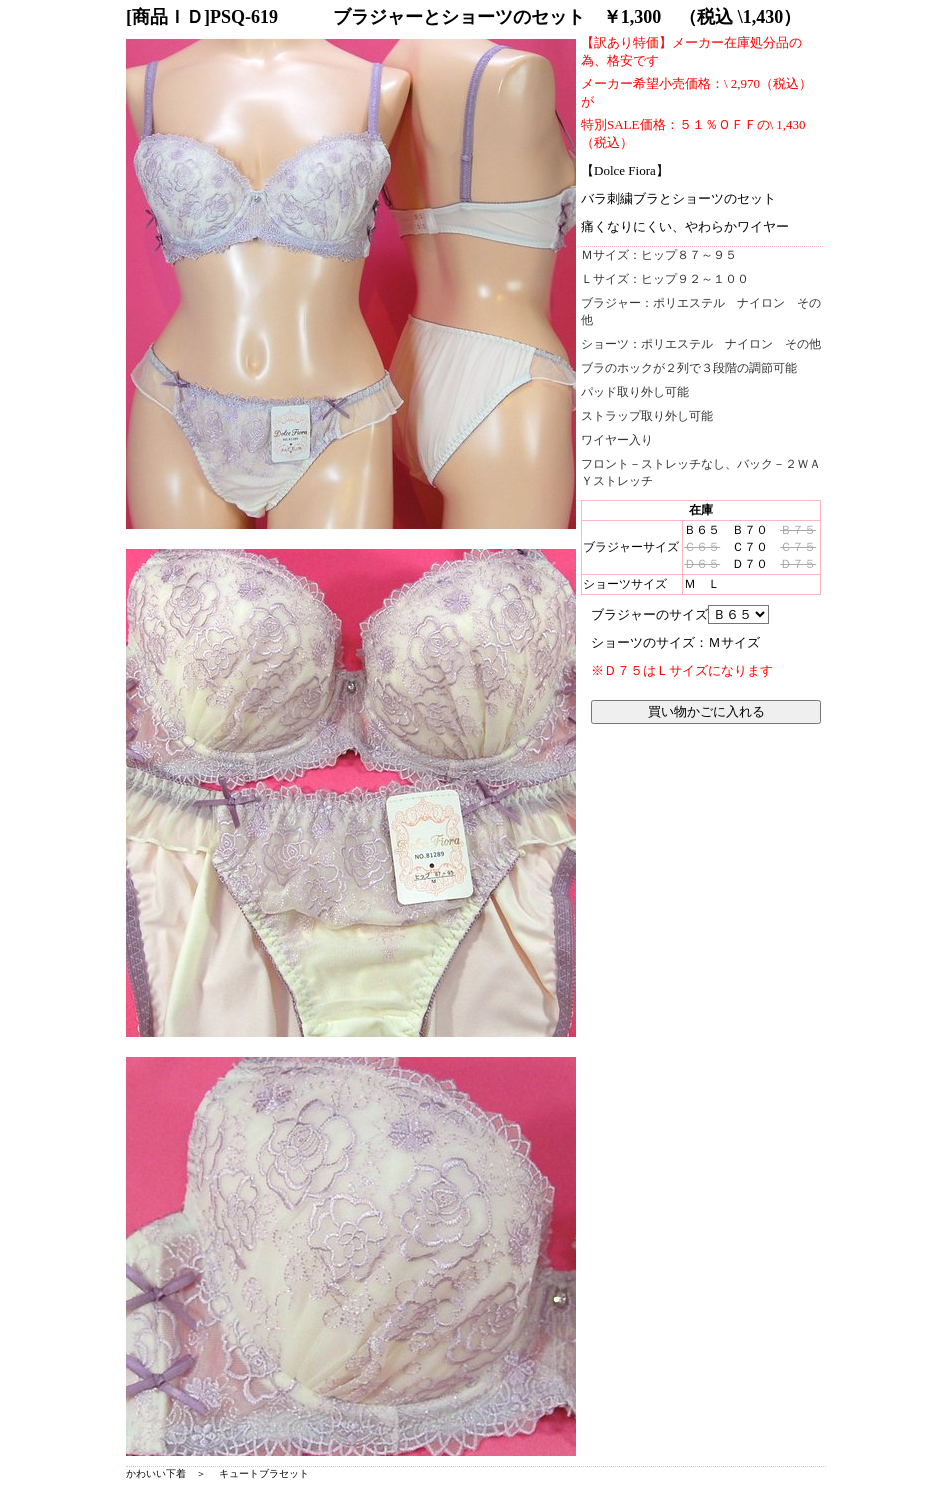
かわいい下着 (156, 1473)
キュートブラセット (264, 1473)
